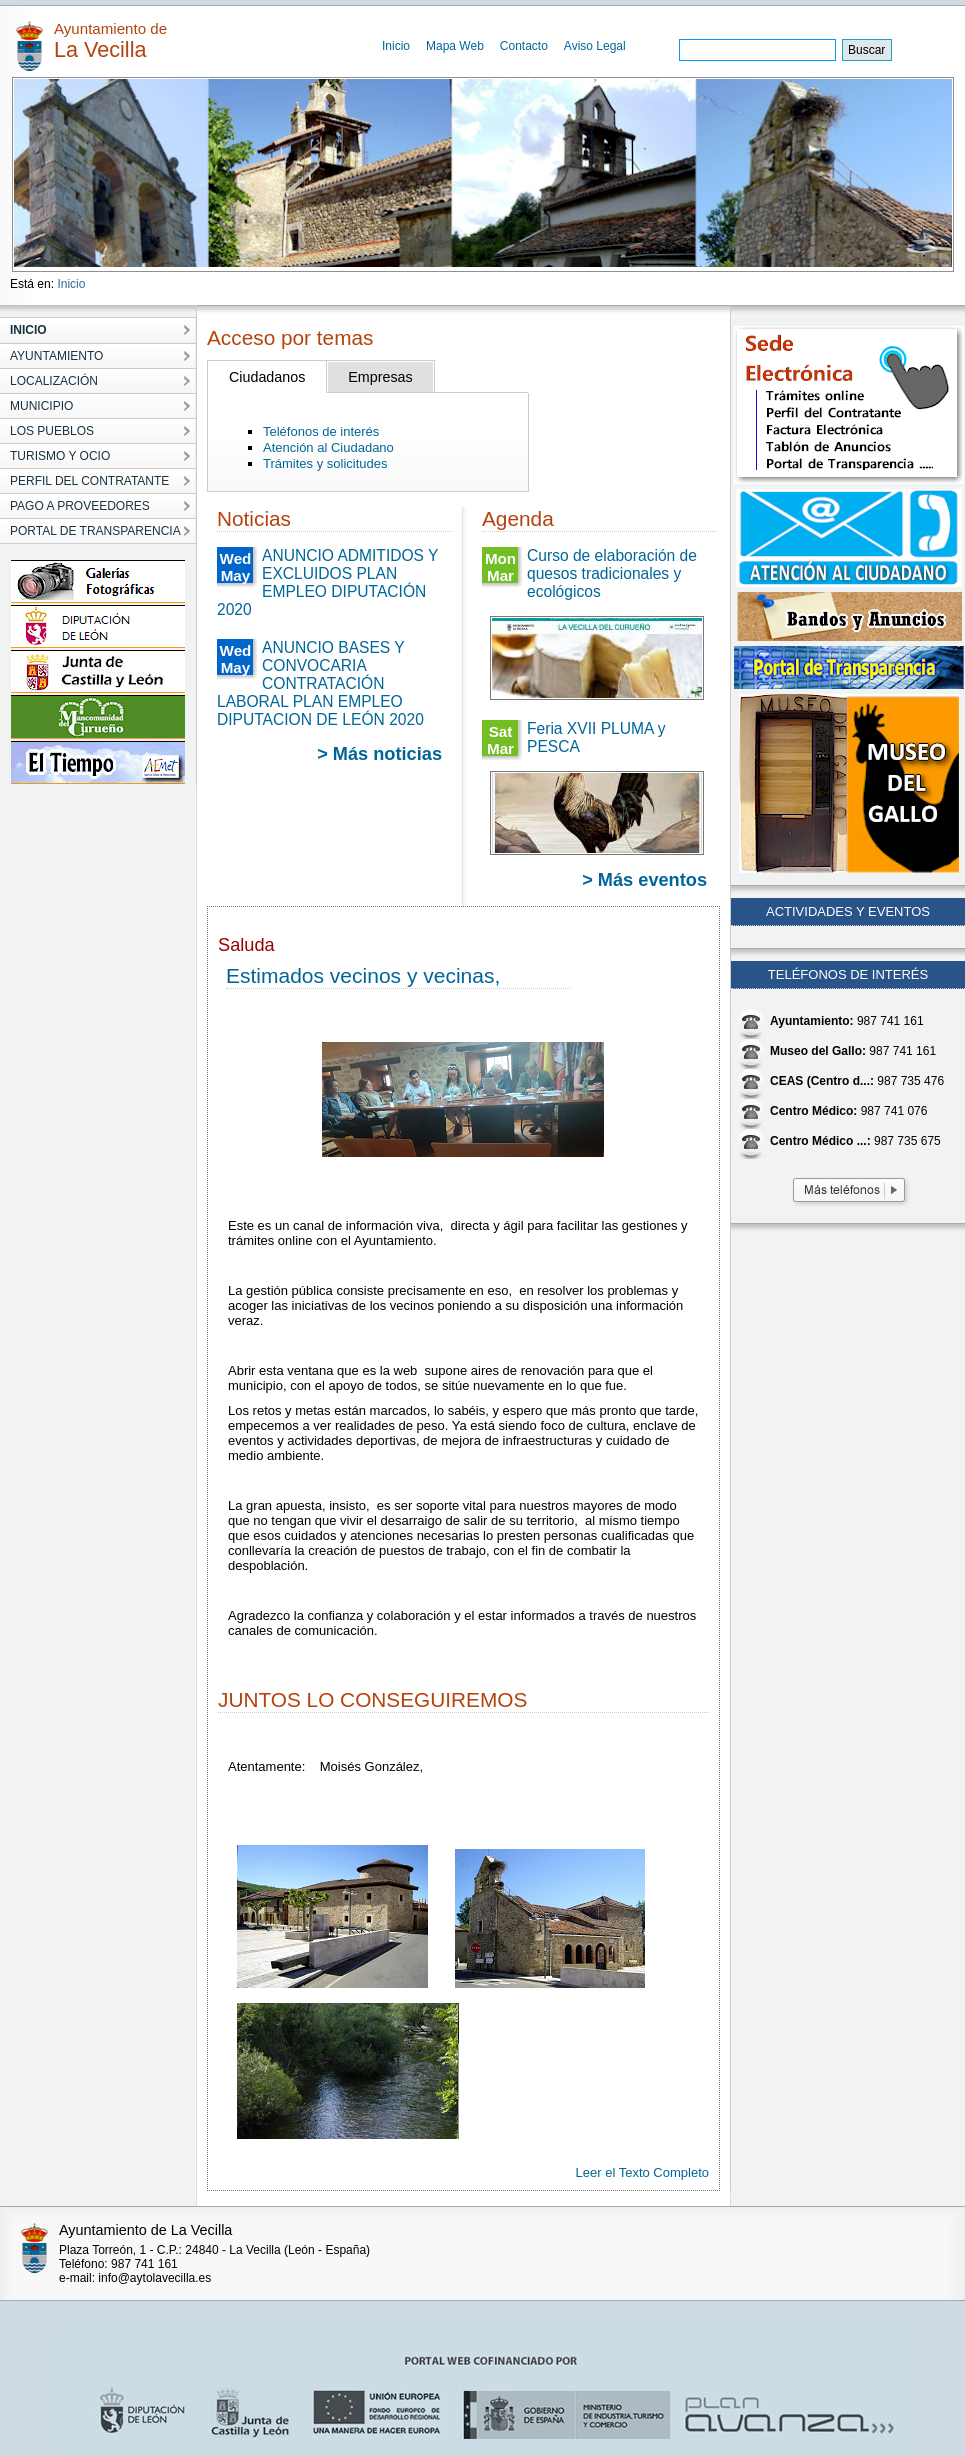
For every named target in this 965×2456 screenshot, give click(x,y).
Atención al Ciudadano (328, 447)
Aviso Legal (595, 46)
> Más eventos (644, 880)
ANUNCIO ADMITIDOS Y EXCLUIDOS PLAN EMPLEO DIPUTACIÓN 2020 (327, 582)
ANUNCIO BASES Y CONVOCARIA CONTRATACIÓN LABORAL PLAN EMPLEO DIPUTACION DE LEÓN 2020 (320, 683)
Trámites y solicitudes (325, 463)
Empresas (380, 377)
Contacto (524, 46)
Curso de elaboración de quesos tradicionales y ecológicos (612, 573)
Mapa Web (455, 46)
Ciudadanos (267, 377)
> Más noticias (379, 754)
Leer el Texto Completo (642, 2172)
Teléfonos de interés (321, 431)
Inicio (396, 46)
